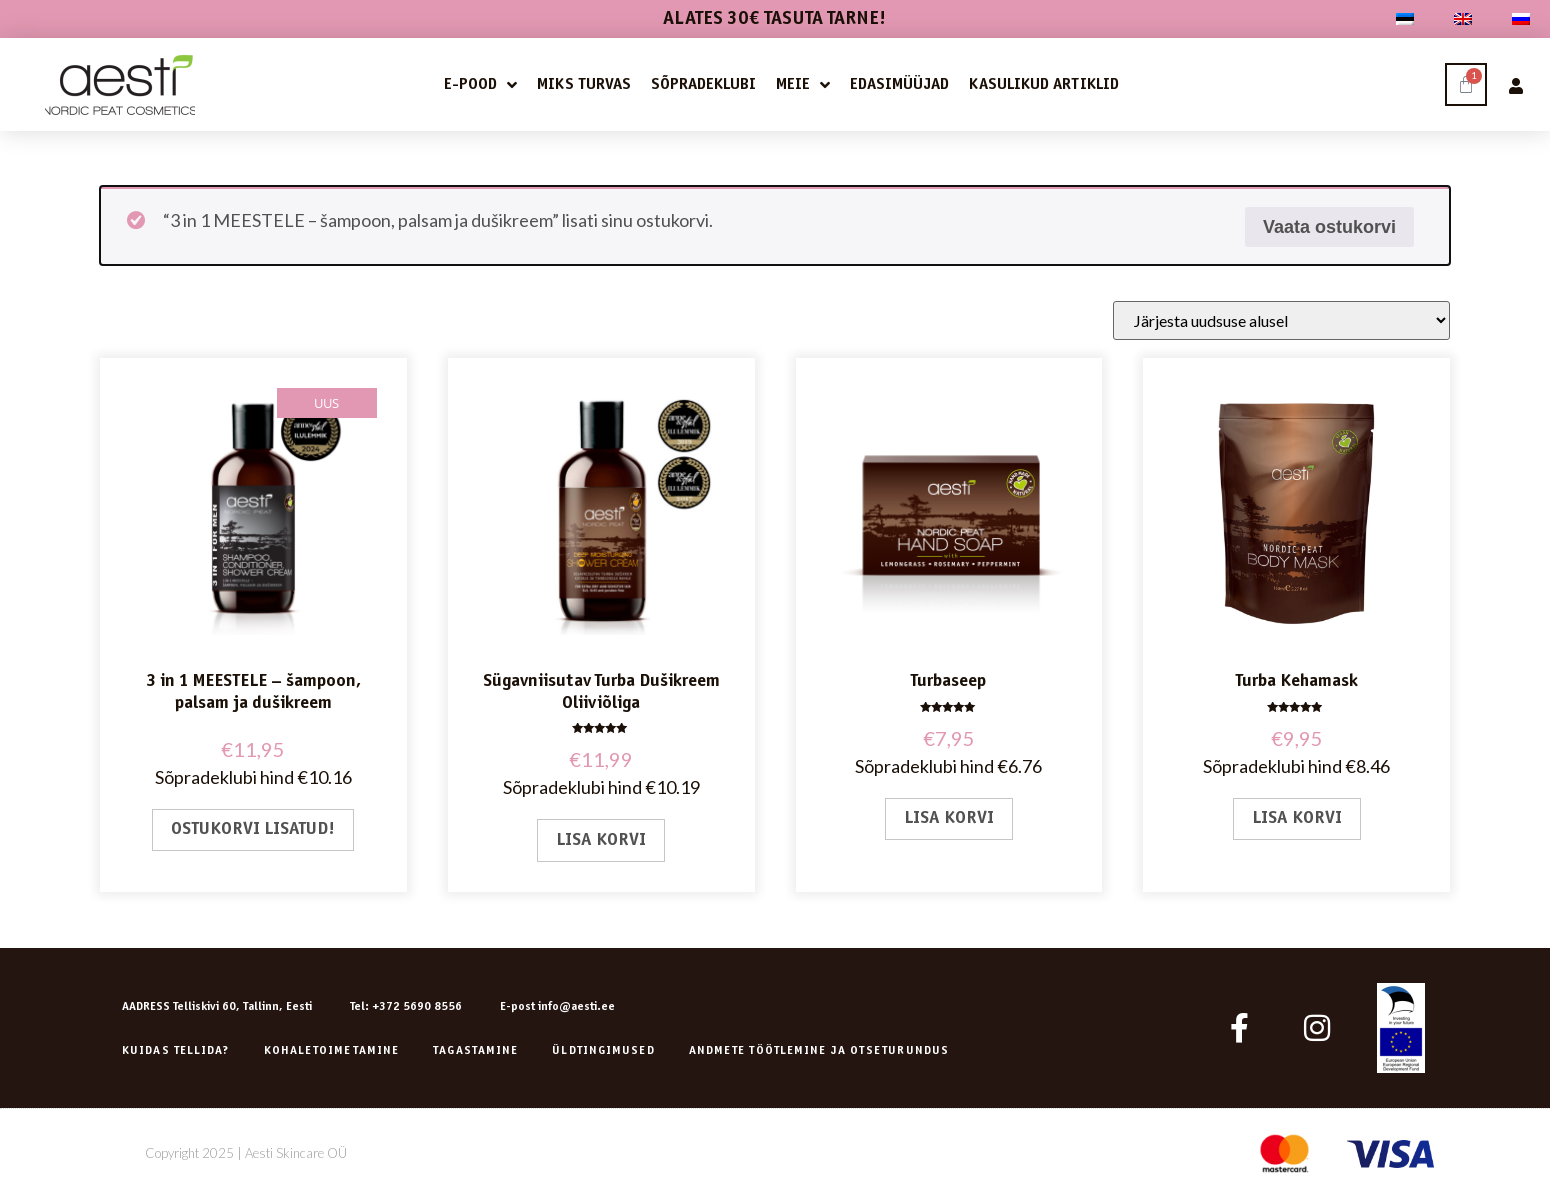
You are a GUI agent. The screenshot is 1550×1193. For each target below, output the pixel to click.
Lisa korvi (601, 840)
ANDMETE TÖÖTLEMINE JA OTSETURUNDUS (819, 1051)
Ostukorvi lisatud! (253, 829)
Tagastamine (475, 1051)
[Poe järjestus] (1281, 320)
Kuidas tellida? (176, 1051)
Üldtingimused (603, 1051)
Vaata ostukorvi (1329, 227)
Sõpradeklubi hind (224, 777)
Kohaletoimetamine (332, 1051)
